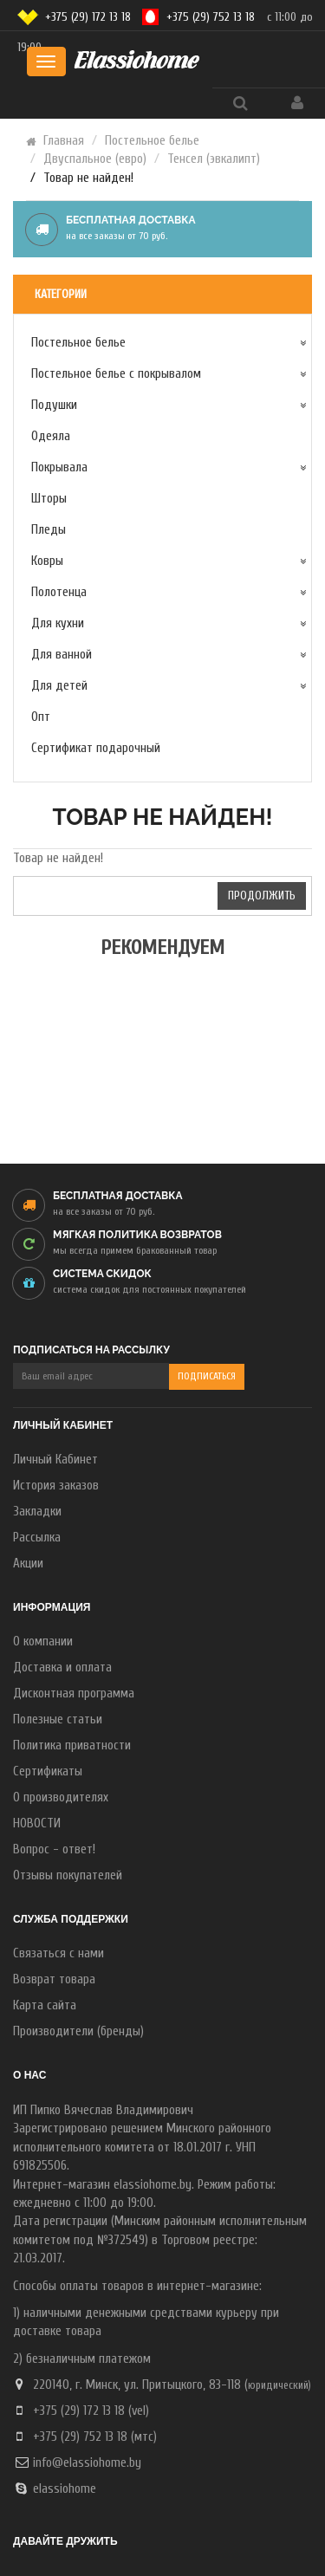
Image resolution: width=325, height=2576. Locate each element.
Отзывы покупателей (67, 1875)
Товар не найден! (88, 178)
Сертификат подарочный (95, 748)
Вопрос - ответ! (54, 1849)
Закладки (37, 1511)
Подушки (54, 405)
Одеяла (50, 436)
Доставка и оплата (62, 1667)
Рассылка (37, 1537)
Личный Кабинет (55, 1459)
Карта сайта (44, 2005)
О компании (43, 1641)
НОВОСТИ (37, 1823)
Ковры (47, 561)
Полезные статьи (57, 1719)
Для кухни (57, 623)
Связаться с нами (58, 1953)
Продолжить (262, 895)
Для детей (59, 685)
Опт (40, 717)
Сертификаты (47, 1771)
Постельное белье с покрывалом (116, 374)
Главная (63, 140)
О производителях (60, 1797)
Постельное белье (152, 140)
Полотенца (59, 592)
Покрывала (59, 467)
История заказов (56, 1485)
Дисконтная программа (73, 1693)
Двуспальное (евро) (94, 159)
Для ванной (61, 654)
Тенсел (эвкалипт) (213, 159)
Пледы (48, 529)
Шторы (49, 498)
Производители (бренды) (78, 2031)
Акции (28, 1563)
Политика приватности (72, 1745)
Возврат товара (54, 1979)
